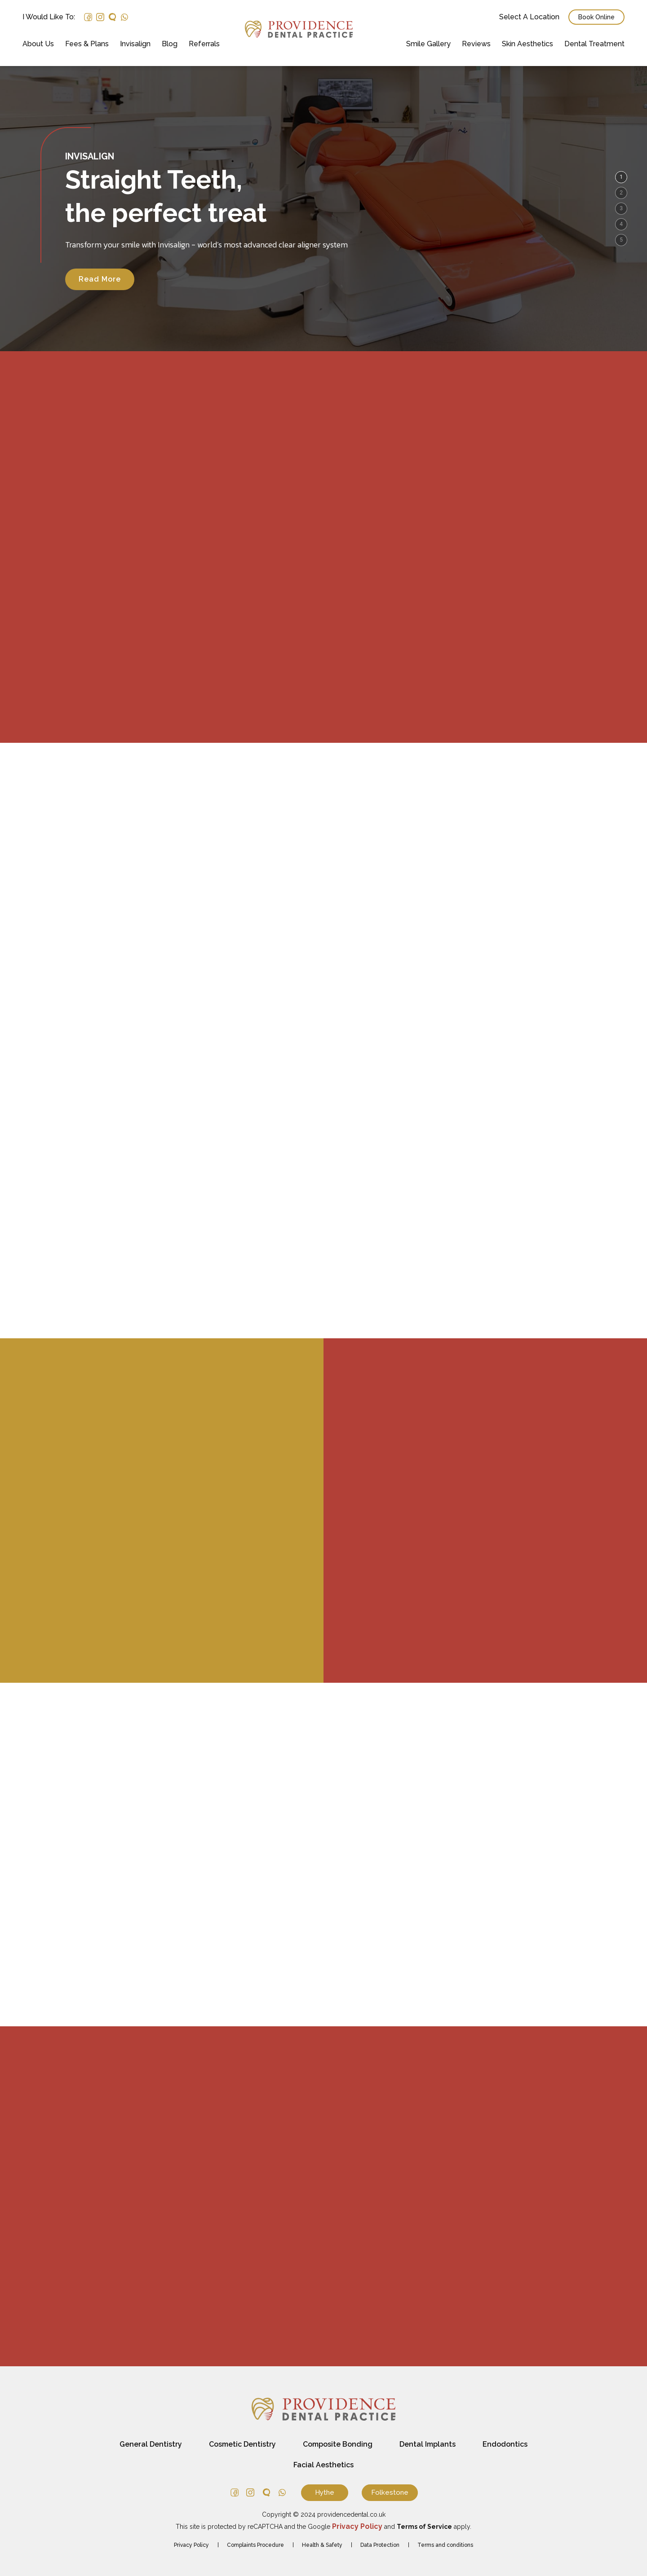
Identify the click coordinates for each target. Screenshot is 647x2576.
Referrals (204, 44)
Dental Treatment (594, 44)
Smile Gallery (428, 44)
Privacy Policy (191, 2545)
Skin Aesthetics (527, 44)
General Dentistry (151, 2444)
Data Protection (379, 2545)
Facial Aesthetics (323, 2465)
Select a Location (529, 17)
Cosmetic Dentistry (242, 2444)
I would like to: (48, 17)
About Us (38, 44)
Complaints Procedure (255, 2545)
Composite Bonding (337, 2444)
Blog (169, 44)
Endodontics (505, 2444)
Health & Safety (322, 2545)
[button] (621, 177)
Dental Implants (427, 2444)
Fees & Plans (87, 44)
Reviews (476, 44)
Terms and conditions (445, 2545)
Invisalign (135, 44)
